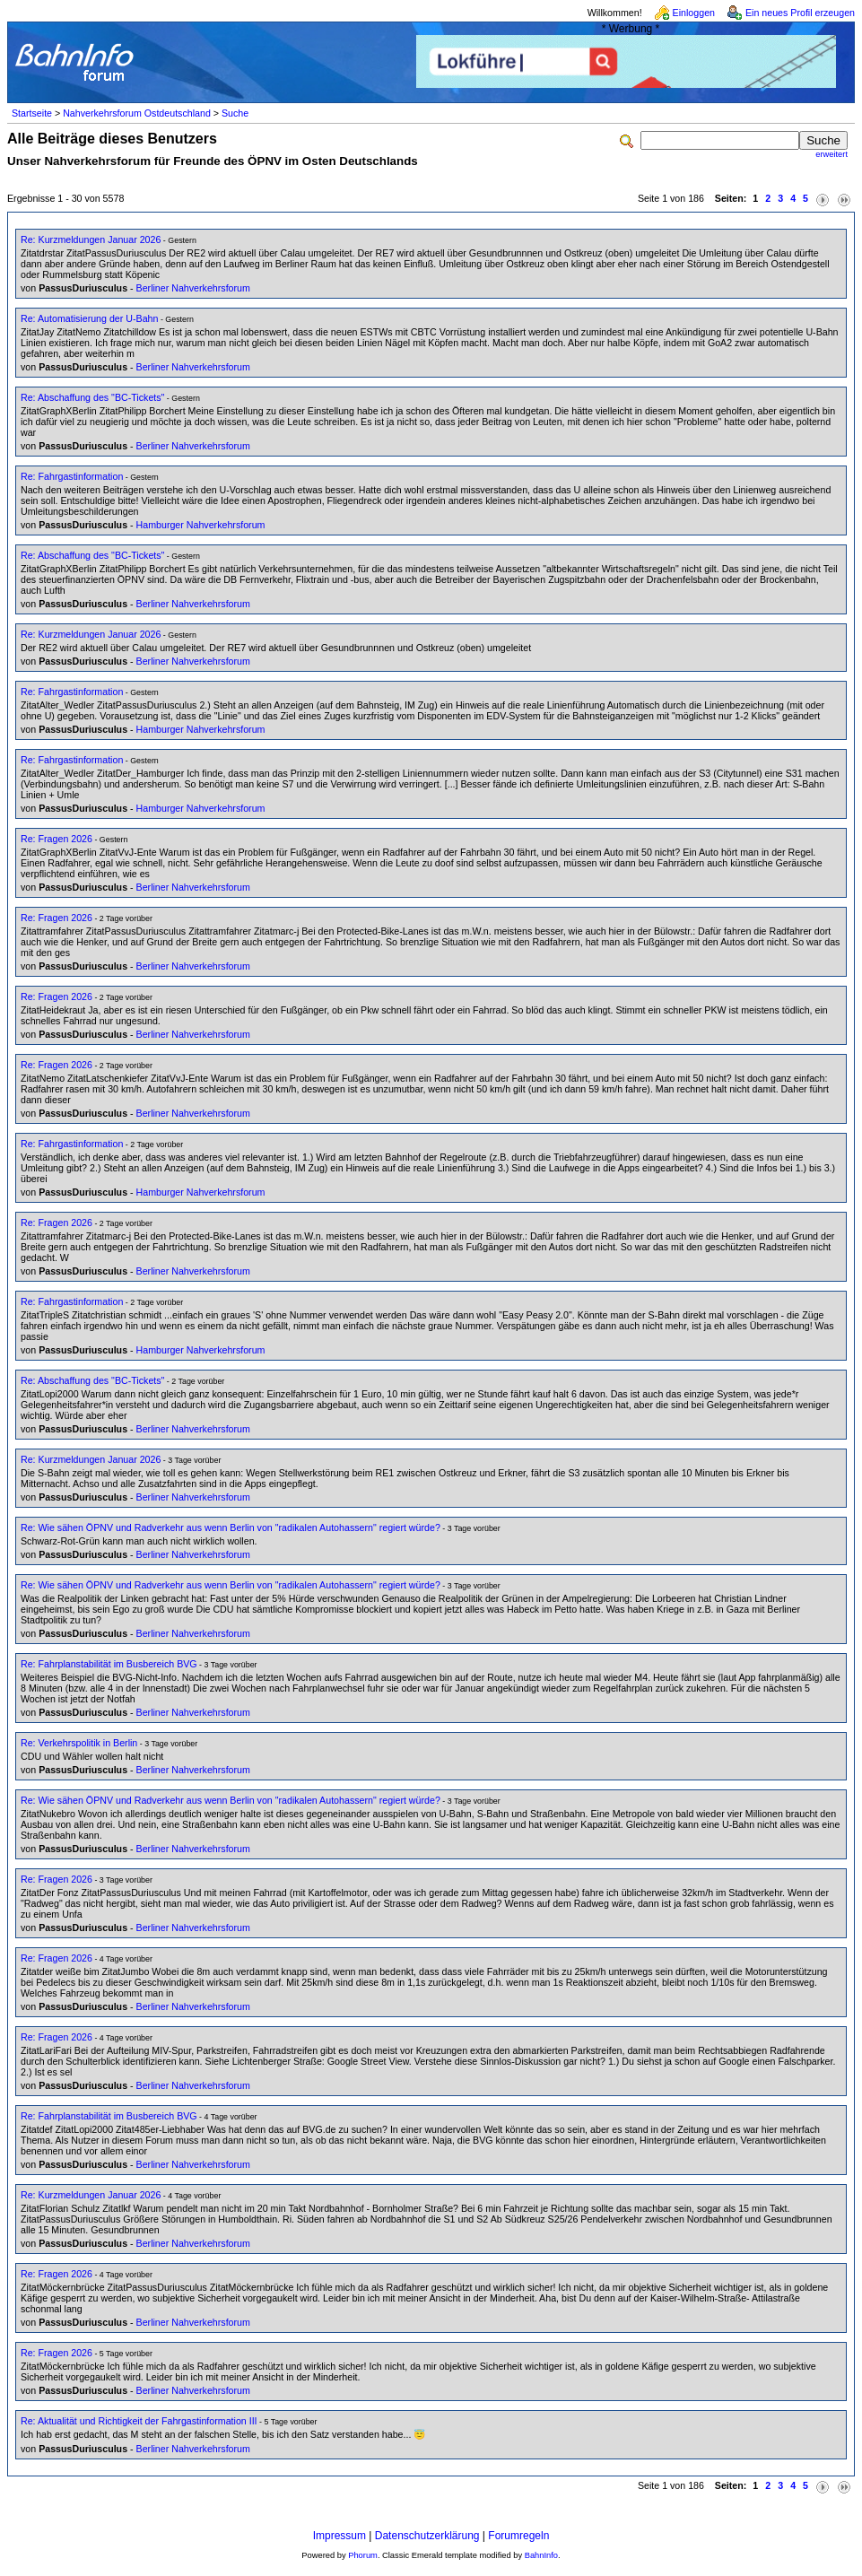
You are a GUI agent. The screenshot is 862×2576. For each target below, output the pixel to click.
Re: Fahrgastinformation (72, 476)
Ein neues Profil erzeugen (800, 12)
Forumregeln (518, 2535)
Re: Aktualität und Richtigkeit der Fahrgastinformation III (139, 2420)
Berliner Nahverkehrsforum (193, 288)
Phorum (363, 2555)
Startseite (32, 113)
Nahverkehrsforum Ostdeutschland (137, 113)
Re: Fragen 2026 (56, 838)
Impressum (339, 2535)
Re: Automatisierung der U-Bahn (89, 318)
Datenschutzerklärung (427, 2535)
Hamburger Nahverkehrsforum (201, 524)
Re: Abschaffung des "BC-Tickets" (92, 397)
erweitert (831, 154)
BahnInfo (541, 2555)
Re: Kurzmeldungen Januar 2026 (91, 239)
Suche (235, 113)
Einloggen (694, 12)
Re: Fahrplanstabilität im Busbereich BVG (109, 1663)
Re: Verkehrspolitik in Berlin (79, 1742)
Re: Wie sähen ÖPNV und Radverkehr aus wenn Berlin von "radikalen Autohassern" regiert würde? (230, 1527)
